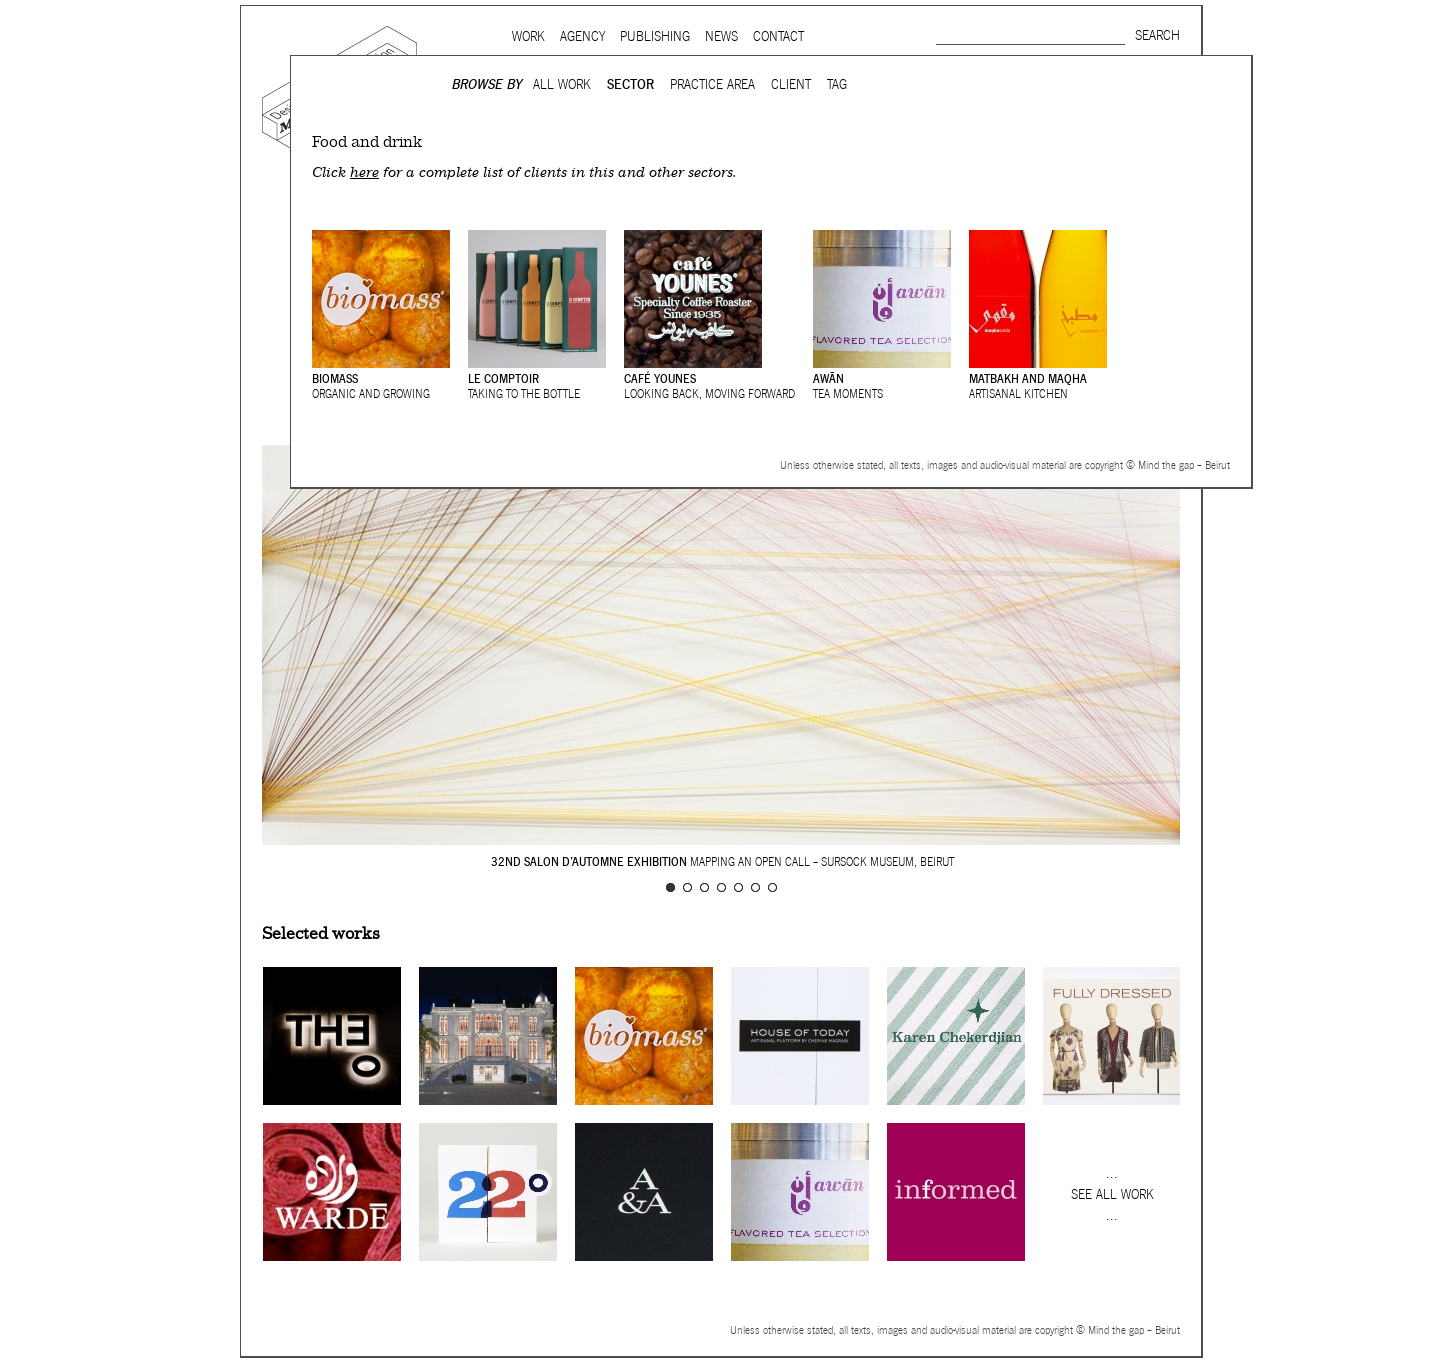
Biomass (335, 378)
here (364, 172)
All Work (562, 84)
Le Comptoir (503, 378)
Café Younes (660, 378)
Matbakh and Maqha (1028, 378)
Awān (828, 378)
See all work (1112, 1194)
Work (528, 36)
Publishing (655, 36)
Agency (582, 36)
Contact (778, 36)
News (721, 36)
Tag (837, 84)
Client (791, 84)
